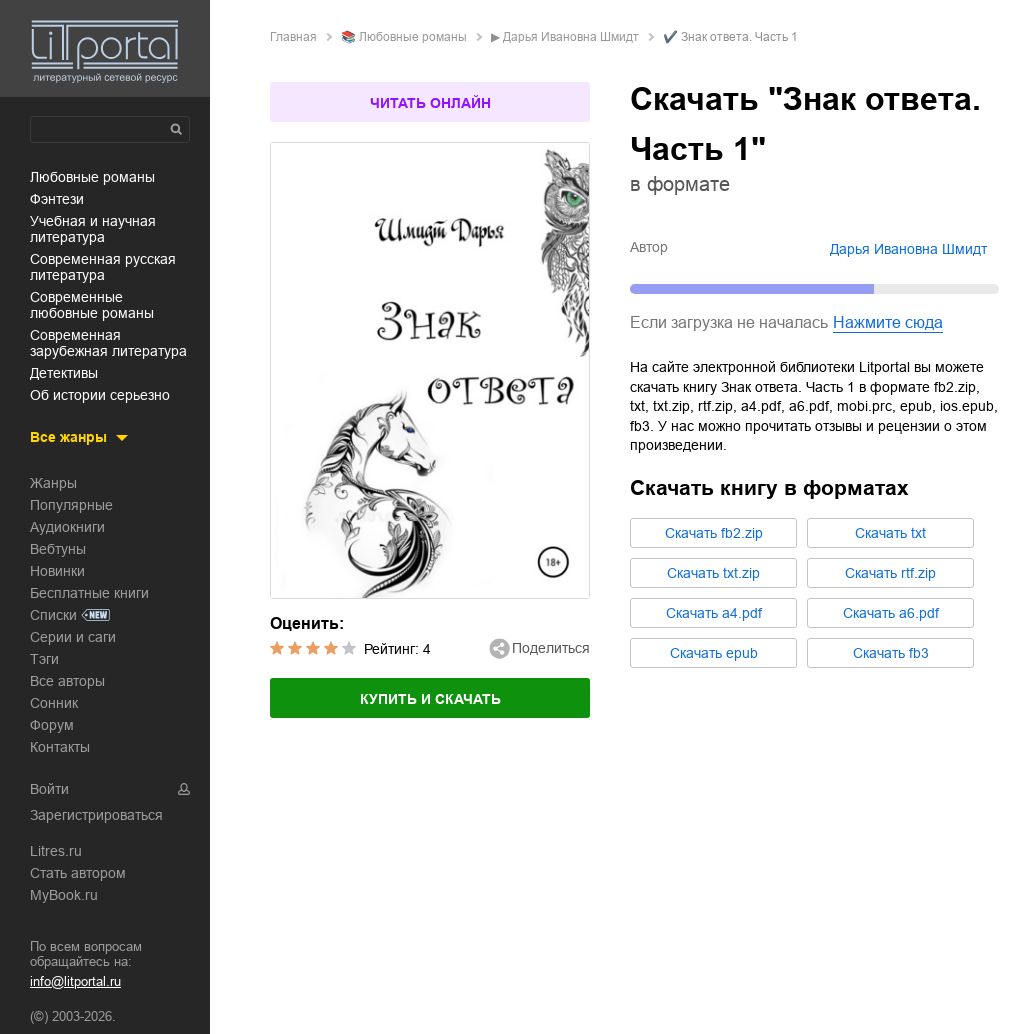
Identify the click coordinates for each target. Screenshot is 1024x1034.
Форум (52, 725)
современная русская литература (103, 267)
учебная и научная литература (93, 229)
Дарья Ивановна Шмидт (571, 37)
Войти (49, 789)
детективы (64, 373)
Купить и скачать (430, 699)
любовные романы (92, 177)
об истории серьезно (100, 395)
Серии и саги (73, 637)
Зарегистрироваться (96, 815)
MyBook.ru (64, 895)
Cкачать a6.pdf (891, 613)
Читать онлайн (430, 103)
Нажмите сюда (888, 322)
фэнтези (57, 199)
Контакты (60, 747)
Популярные (71, 505)
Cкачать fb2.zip (714, 533)
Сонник (54, 703)
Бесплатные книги (89, 593)
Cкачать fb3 (891, 653)
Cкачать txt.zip (713, 573)
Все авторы (67, 681)
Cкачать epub (714, 653)
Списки (53, 615)
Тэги (44, 659)
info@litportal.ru (75, 981)
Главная (293, 37)
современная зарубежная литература (108, 343)
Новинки (57, 571)
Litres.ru (56, 851)
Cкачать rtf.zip (890, 573)
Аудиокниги (67, 527)
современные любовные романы (92, 305)
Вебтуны (58, 549)
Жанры (53, 483)
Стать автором (78, 873)
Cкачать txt (890, 533)
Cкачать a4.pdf (714, 613)
